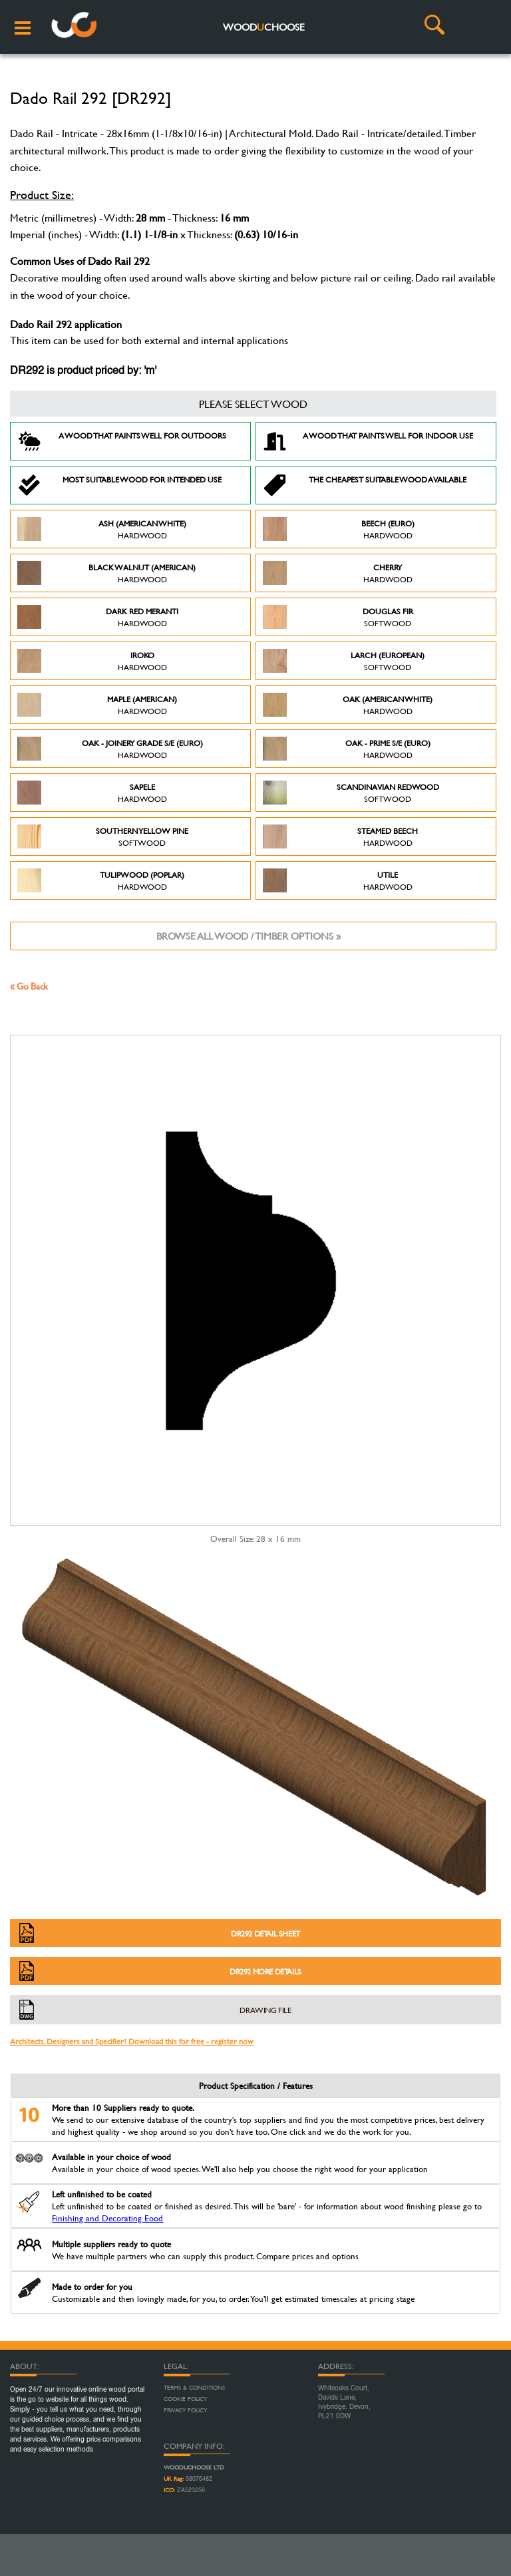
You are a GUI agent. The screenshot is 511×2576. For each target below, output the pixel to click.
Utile (338, 880)
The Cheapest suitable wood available (364, 485)
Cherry (338, 573)
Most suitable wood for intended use (119, 485)
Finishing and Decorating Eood (107, 2218)
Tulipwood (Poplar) (100, 880)
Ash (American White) (101, 529)
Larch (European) (344, 661)
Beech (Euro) (339, 529)
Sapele (92, 793)
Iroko (92, 661)
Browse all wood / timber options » (248, 936)
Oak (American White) (347, 705)
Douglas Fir (338, 617)
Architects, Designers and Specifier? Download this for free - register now (132, 2041)
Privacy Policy (185, 2410)
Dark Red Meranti (97, 617)
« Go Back (29, 986)
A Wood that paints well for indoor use (368, 441)
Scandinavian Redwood (351, 793)
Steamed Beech (340, 836)
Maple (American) (97, 705)
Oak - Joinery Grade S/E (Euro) (110, 749)
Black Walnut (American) (106, 573)
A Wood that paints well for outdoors (121, 441)
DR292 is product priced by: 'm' (83, 371)
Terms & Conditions (194, 2387)
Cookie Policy (185, 2399)
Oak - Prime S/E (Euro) (346, 749)
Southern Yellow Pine (102, 836)
